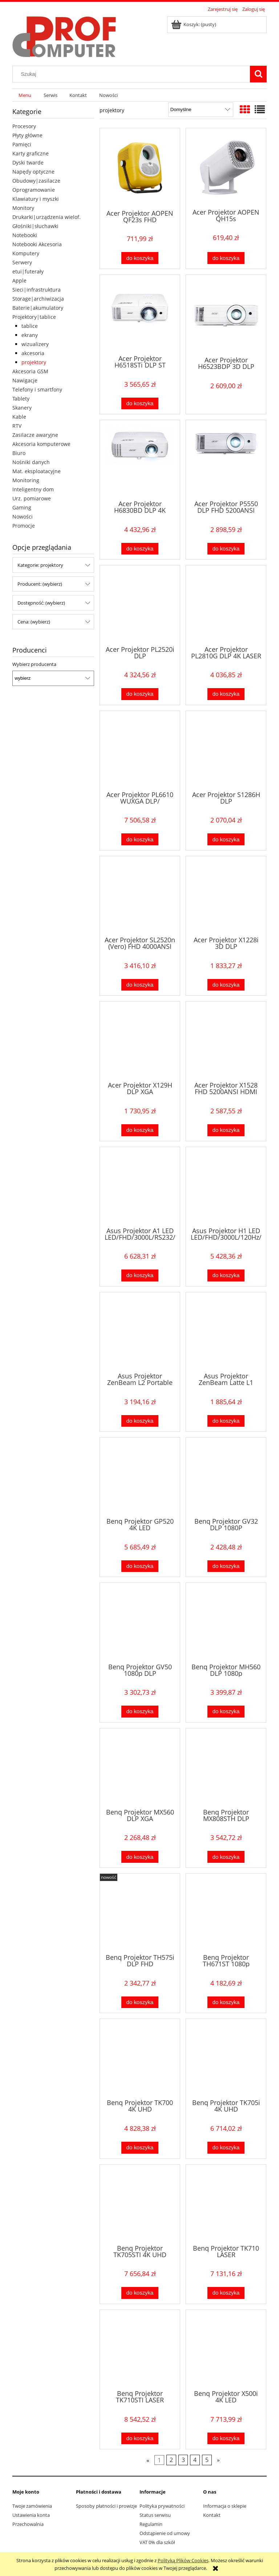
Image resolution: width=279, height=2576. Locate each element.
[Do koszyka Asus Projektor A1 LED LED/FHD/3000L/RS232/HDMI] (139, 1275)
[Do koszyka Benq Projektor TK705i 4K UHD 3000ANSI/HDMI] (225, 2148)
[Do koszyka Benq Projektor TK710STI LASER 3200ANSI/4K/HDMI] (139, 2439)
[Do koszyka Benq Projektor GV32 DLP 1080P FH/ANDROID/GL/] (225, 1566)
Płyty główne (27, 135)
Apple (19, 280)
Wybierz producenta (34, 664)
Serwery (22, 262)
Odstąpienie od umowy (165, 2533)
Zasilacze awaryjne (35, 434)
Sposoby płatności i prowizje (106, 2506)
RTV (16, 425)
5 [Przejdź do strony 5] (207, 2460)
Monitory (23, 207)
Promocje (23, 525)
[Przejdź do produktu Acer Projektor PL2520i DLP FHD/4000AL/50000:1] (140, 604)
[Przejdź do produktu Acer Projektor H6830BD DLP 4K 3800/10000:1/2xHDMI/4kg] (140, 459)
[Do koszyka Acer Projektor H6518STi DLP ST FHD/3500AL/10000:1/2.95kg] (139, 404)
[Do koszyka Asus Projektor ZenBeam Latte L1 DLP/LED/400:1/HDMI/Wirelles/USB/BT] (225, 1421)
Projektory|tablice (34, 316)
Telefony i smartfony (37, 389)
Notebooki (24, 235)
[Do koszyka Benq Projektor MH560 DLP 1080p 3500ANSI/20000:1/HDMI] (225, 1712)
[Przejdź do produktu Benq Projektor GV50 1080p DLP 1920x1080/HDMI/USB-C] (140, 1622)
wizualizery (35, 344)
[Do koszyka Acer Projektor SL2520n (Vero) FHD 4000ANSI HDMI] (139, 985)
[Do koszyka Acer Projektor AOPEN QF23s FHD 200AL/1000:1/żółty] (139, 258)
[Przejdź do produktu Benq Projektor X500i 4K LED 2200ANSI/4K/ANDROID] (226, 2349)
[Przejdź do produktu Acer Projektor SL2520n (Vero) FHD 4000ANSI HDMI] (140, 895)
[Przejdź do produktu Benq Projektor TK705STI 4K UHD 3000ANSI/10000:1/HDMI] (140, 2203)
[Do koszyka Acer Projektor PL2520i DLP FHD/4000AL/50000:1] (139, 694)
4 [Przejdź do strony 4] (195, 2460)
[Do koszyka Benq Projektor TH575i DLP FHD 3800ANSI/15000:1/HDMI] (139, 2002)
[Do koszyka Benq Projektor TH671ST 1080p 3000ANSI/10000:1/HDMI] (225, 2002)
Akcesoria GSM (30, 371)
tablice (29, 325)
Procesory (24, 126)
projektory (33, 362)
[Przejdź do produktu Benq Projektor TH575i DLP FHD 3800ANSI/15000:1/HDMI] (140, 1912)
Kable (19, 416)
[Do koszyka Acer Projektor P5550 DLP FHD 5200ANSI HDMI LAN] (225, 549)
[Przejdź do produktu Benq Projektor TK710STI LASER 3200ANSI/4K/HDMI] (140, 2349)
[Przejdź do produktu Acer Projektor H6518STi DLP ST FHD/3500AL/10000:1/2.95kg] (140, 314)
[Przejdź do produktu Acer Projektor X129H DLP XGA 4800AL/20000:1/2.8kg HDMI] (140, 1040)
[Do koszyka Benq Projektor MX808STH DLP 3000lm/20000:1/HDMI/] (225, 1857)
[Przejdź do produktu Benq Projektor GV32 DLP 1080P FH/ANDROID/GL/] (226, 1476)
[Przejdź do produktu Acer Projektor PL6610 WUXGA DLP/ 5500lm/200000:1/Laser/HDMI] (140, 750)
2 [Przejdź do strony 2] (171, 2460)
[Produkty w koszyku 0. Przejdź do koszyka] (194, 24)
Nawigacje (24, 380)
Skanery (22, 407)
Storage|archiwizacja (38, 298)
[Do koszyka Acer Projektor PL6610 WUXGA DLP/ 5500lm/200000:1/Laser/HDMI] (139, 839)
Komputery (25, 253)
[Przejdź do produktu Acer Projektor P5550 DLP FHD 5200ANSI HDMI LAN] (226, 459)
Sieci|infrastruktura (36, 289)
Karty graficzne (30, 153)
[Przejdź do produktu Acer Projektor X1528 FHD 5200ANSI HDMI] (226, 1040)
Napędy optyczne (33, 171)
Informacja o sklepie (224, 2506)
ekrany (29, 335)
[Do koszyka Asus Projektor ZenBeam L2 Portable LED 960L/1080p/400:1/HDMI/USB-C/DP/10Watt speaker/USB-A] (139, 1421)
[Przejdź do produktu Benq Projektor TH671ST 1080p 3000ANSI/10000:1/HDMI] (226, 1912)
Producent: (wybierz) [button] (39, 584)
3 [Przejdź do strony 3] (183, 2460)
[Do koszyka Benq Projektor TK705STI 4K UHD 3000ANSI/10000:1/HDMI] (139, 2293)
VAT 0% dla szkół (157, 2542)
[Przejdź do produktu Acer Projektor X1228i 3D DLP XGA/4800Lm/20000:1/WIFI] (226, 895)
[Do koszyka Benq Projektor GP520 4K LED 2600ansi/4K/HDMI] (139, 1566)
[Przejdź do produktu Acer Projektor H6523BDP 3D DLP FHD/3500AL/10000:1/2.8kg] (226, 315)
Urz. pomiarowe (31, 498)
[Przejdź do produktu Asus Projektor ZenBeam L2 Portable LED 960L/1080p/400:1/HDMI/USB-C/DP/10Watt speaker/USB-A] (140, 1331)
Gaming (21, 507)
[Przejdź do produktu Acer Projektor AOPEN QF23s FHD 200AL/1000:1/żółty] (140, 168)
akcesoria (32, 353)
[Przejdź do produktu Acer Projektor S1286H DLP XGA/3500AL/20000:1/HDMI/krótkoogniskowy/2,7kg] (226, 750)
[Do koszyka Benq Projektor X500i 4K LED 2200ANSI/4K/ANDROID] (225, 2439)
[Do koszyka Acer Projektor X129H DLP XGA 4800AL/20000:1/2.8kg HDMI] (139, 1130)
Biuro (18, 453)
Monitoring (25, 480)
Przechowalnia (28, 2524)
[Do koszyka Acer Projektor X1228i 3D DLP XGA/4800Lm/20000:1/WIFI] (225, 985)
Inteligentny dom (33, 489)
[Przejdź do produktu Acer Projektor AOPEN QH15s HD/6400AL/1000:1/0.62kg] (226, 167)
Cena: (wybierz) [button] (33, 621)
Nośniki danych (31, 462)
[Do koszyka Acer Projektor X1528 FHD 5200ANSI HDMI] (225, 1130)
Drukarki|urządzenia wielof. (46, 217)
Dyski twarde (28, 162)
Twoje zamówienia (32, 2506)
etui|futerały (28, 271)
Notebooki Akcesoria (37, 244)
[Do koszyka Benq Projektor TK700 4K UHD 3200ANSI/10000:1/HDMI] (139, 2148)
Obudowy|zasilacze (36, 180)
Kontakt (212, 2515)
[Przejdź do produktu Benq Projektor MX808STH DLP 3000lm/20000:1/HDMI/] (226, 1767)
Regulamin (151, 2524)
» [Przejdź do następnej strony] (218, 2460)
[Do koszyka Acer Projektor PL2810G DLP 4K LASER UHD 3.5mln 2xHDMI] (225, 694)
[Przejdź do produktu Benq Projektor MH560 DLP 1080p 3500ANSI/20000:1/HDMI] (226, 1622)
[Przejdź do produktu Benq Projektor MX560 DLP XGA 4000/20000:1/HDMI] (140, 1767)
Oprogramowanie (33, 189)
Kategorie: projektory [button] (40, 565)
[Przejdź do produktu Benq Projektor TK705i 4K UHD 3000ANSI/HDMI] (226, 2058)
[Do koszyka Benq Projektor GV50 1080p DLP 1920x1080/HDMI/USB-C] (139, 1712)
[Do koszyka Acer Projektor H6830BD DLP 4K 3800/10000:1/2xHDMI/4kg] (139, 549)
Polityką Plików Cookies (183, 2560)
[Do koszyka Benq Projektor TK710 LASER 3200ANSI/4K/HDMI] (225, 2293)
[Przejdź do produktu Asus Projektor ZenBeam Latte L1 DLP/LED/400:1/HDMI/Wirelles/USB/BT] (226, 1331)
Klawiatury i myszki (35, 198)
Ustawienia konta (31, 2515)
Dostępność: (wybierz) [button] (41, 603)
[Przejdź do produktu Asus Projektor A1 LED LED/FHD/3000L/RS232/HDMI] (140, 1186)
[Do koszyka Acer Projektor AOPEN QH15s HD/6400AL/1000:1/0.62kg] (225, 258)
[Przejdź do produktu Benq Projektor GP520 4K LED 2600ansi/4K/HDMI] (140, 1476)
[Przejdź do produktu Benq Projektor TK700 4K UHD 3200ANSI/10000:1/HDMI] (140, 2058)
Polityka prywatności (162, 2506)
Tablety (20, 398)
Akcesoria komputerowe (41, 443)
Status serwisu (155, 2515)
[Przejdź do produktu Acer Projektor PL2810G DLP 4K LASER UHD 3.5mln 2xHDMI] (226, 604)
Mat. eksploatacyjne (36, 471)
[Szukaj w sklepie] (133, 74)
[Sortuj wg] (200, 109)
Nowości (22, 516)
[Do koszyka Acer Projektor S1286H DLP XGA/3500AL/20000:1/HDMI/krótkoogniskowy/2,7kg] (225, 839)
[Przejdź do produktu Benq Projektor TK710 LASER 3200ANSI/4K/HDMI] (226, 2203)
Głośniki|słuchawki (35, 226)
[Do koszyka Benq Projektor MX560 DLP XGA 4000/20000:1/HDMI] (139, 1857)
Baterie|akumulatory (37, 307)
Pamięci (21, 144)
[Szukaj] (258, 74)
